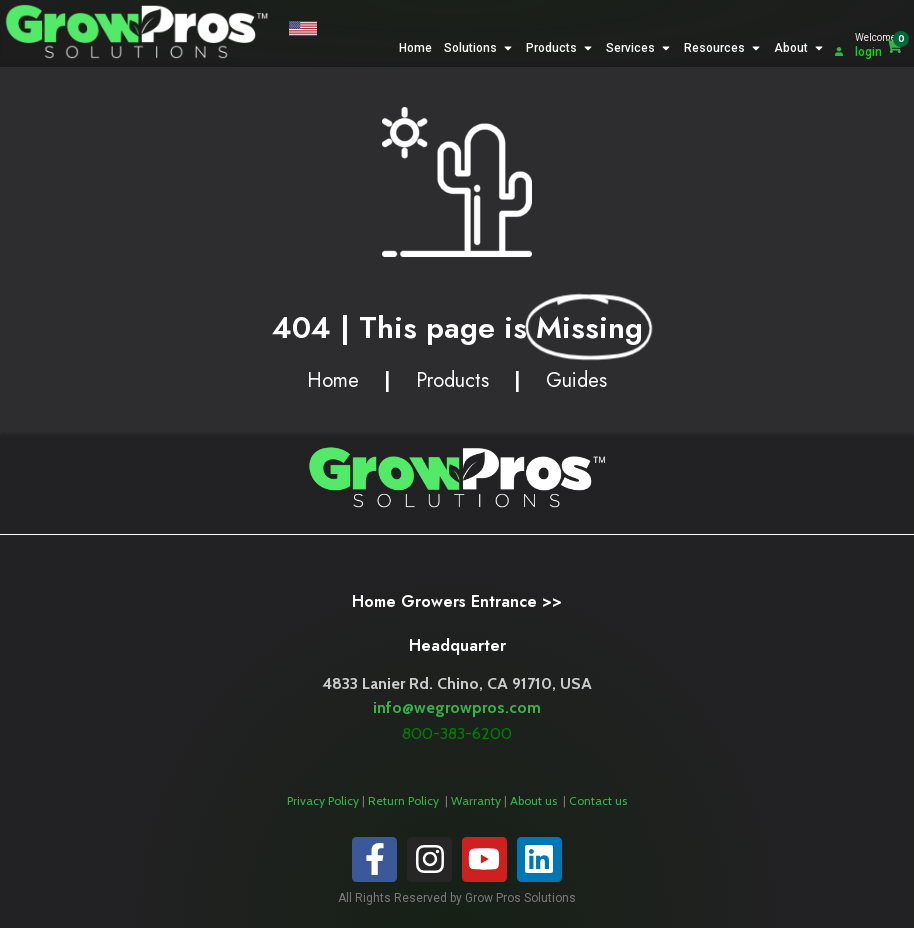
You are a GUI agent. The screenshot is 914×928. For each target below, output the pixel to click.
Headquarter (457, 645)
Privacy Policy (323, 800)
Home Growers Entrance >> (457, 601)
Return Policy (405, 800)
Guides (576, 380)
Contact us (598, 800)
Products (452, 380)
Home (333, 380)
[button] (303, 31)
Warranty (477, 800)
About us (535, 800)
